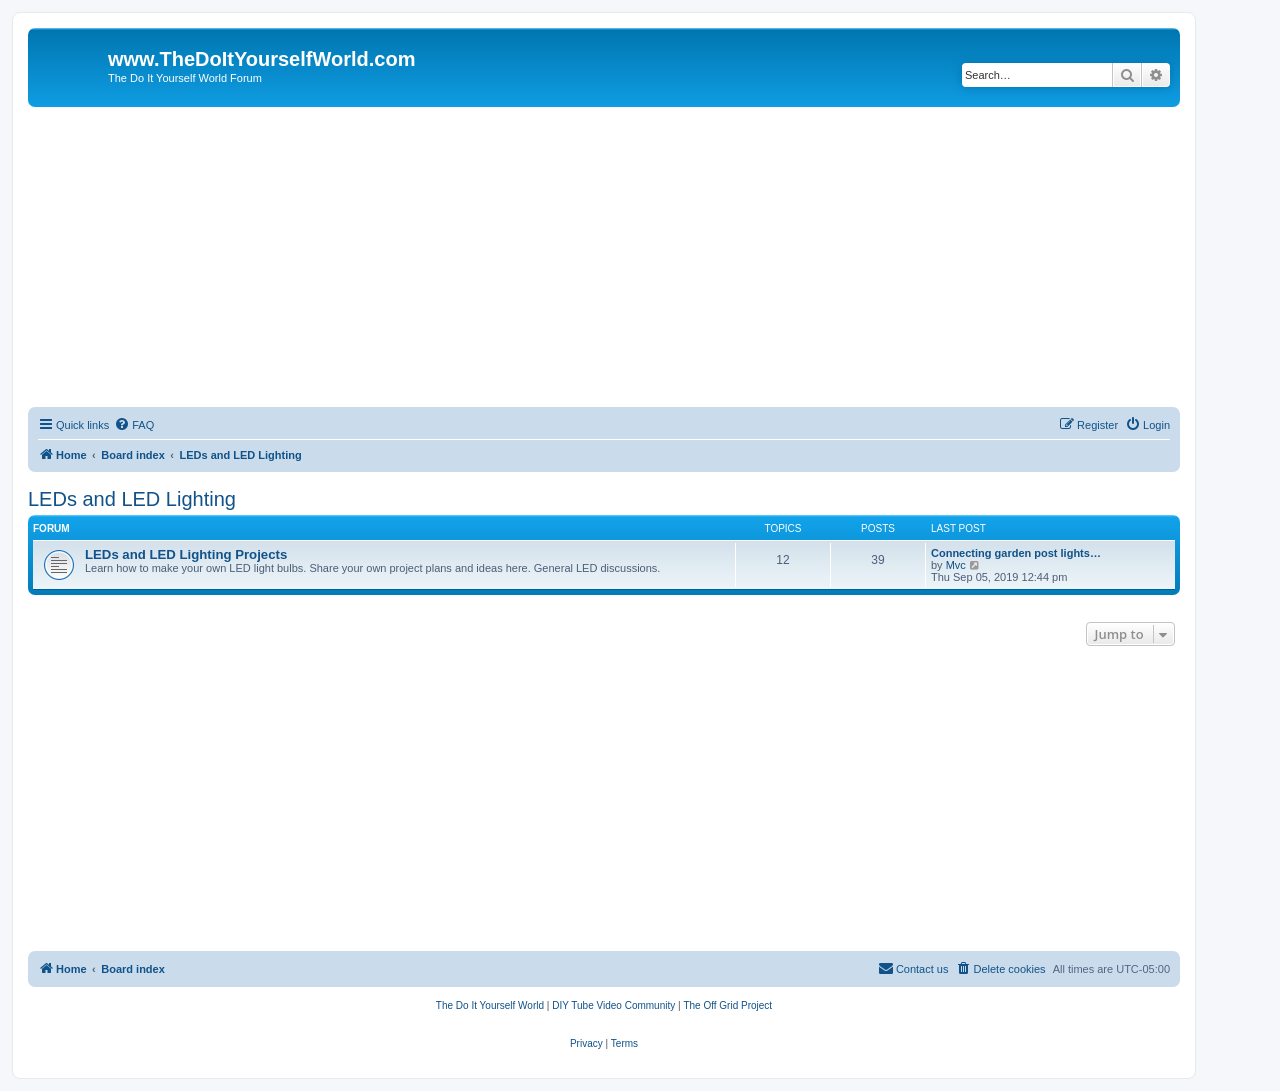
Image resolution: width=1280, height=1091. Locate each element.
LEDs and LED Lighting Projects (186, 554)
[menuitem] (134, 425)
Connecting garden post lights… (1016, 553)
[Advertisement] (604, 257)
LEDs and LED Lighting (132, 499)
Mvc (956, 565)
